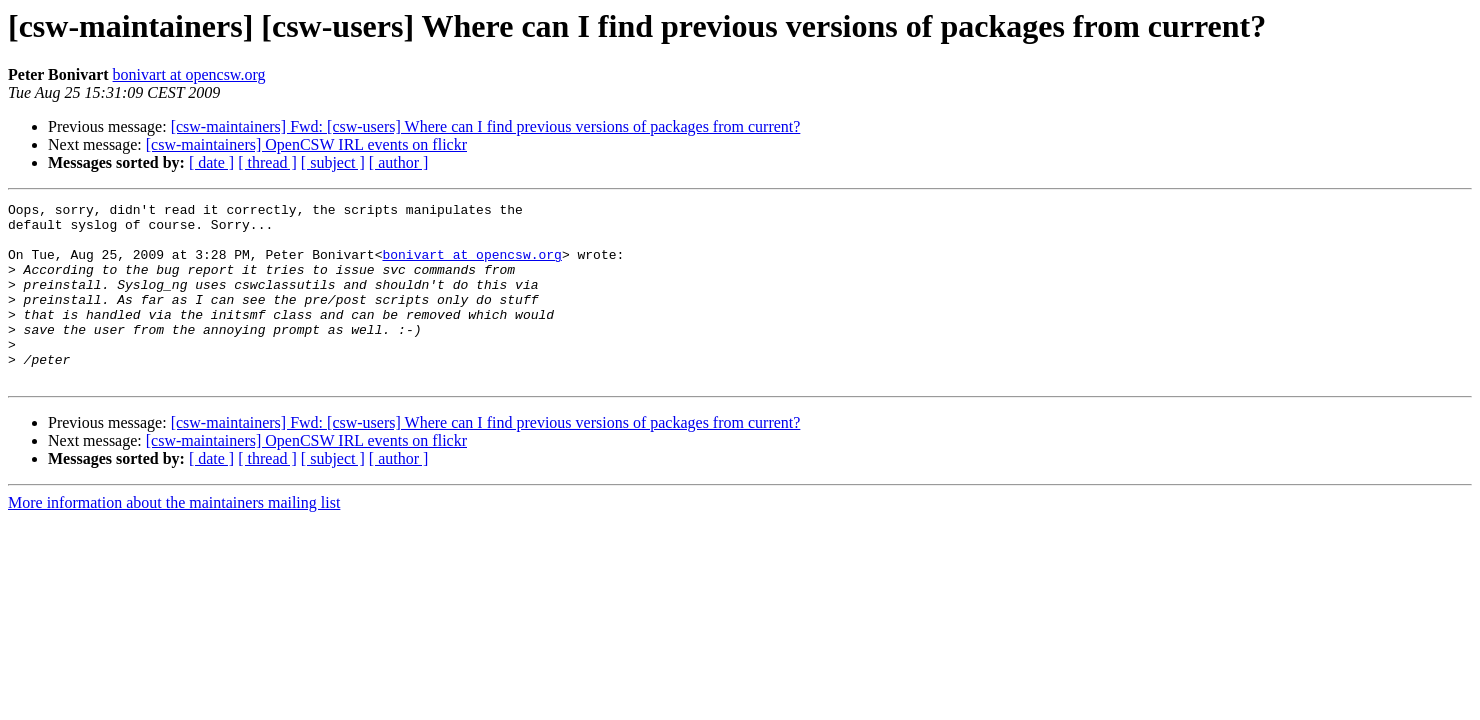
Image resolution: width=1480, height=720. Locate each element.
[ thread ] (267, 162)
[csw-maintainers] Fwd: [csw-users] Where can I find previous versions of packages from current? (486, 126)
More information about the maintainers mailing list (174, 538)
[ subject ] (333, 162)
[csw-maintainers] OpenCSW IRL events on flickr (306, 144)
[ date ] (211, 162)
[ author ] (399, 162)
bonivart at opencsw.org (189, 74)
